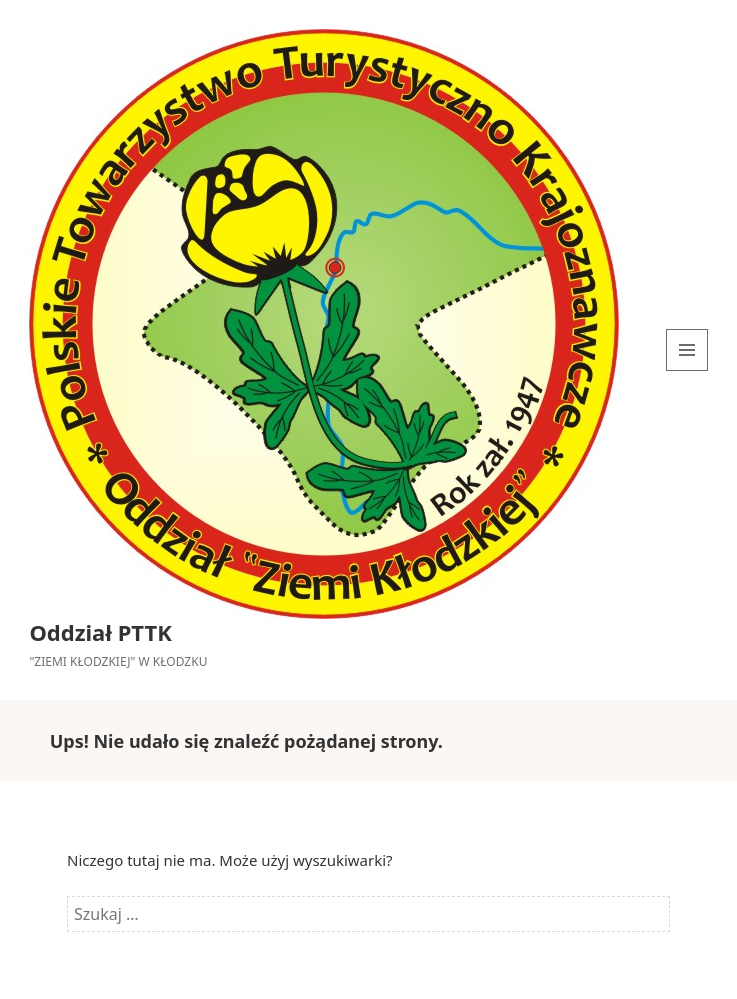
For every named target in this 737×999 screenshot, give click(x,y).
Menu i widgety (687, 370)
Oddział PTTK (100, 632)
